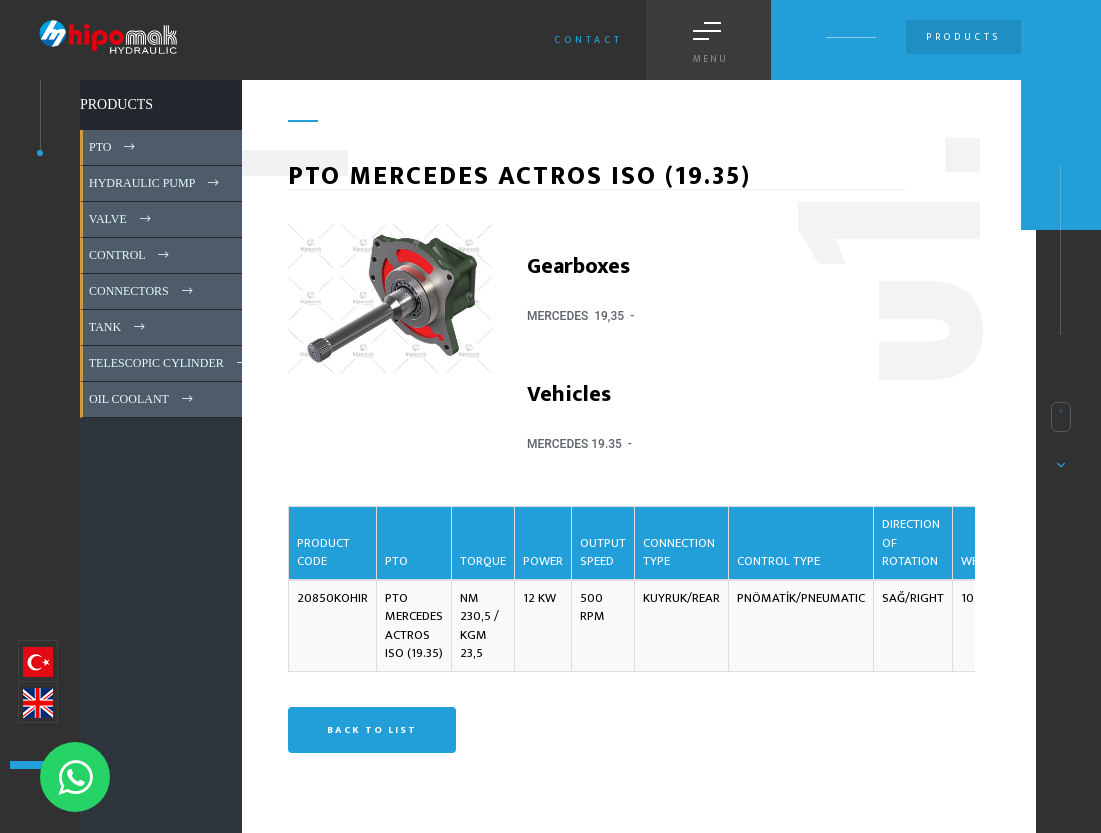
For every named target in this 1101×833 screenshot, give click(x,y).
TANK (118, 327)
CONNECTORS (142, 291)
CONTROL (130, 255)
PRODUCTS (116, 104)
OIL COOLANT (142, 399)
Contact (588, 40)
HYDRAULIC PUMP (155, 183)
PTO (113, 147)
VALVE (121, 219)
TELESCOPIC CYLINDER (170, 363)
